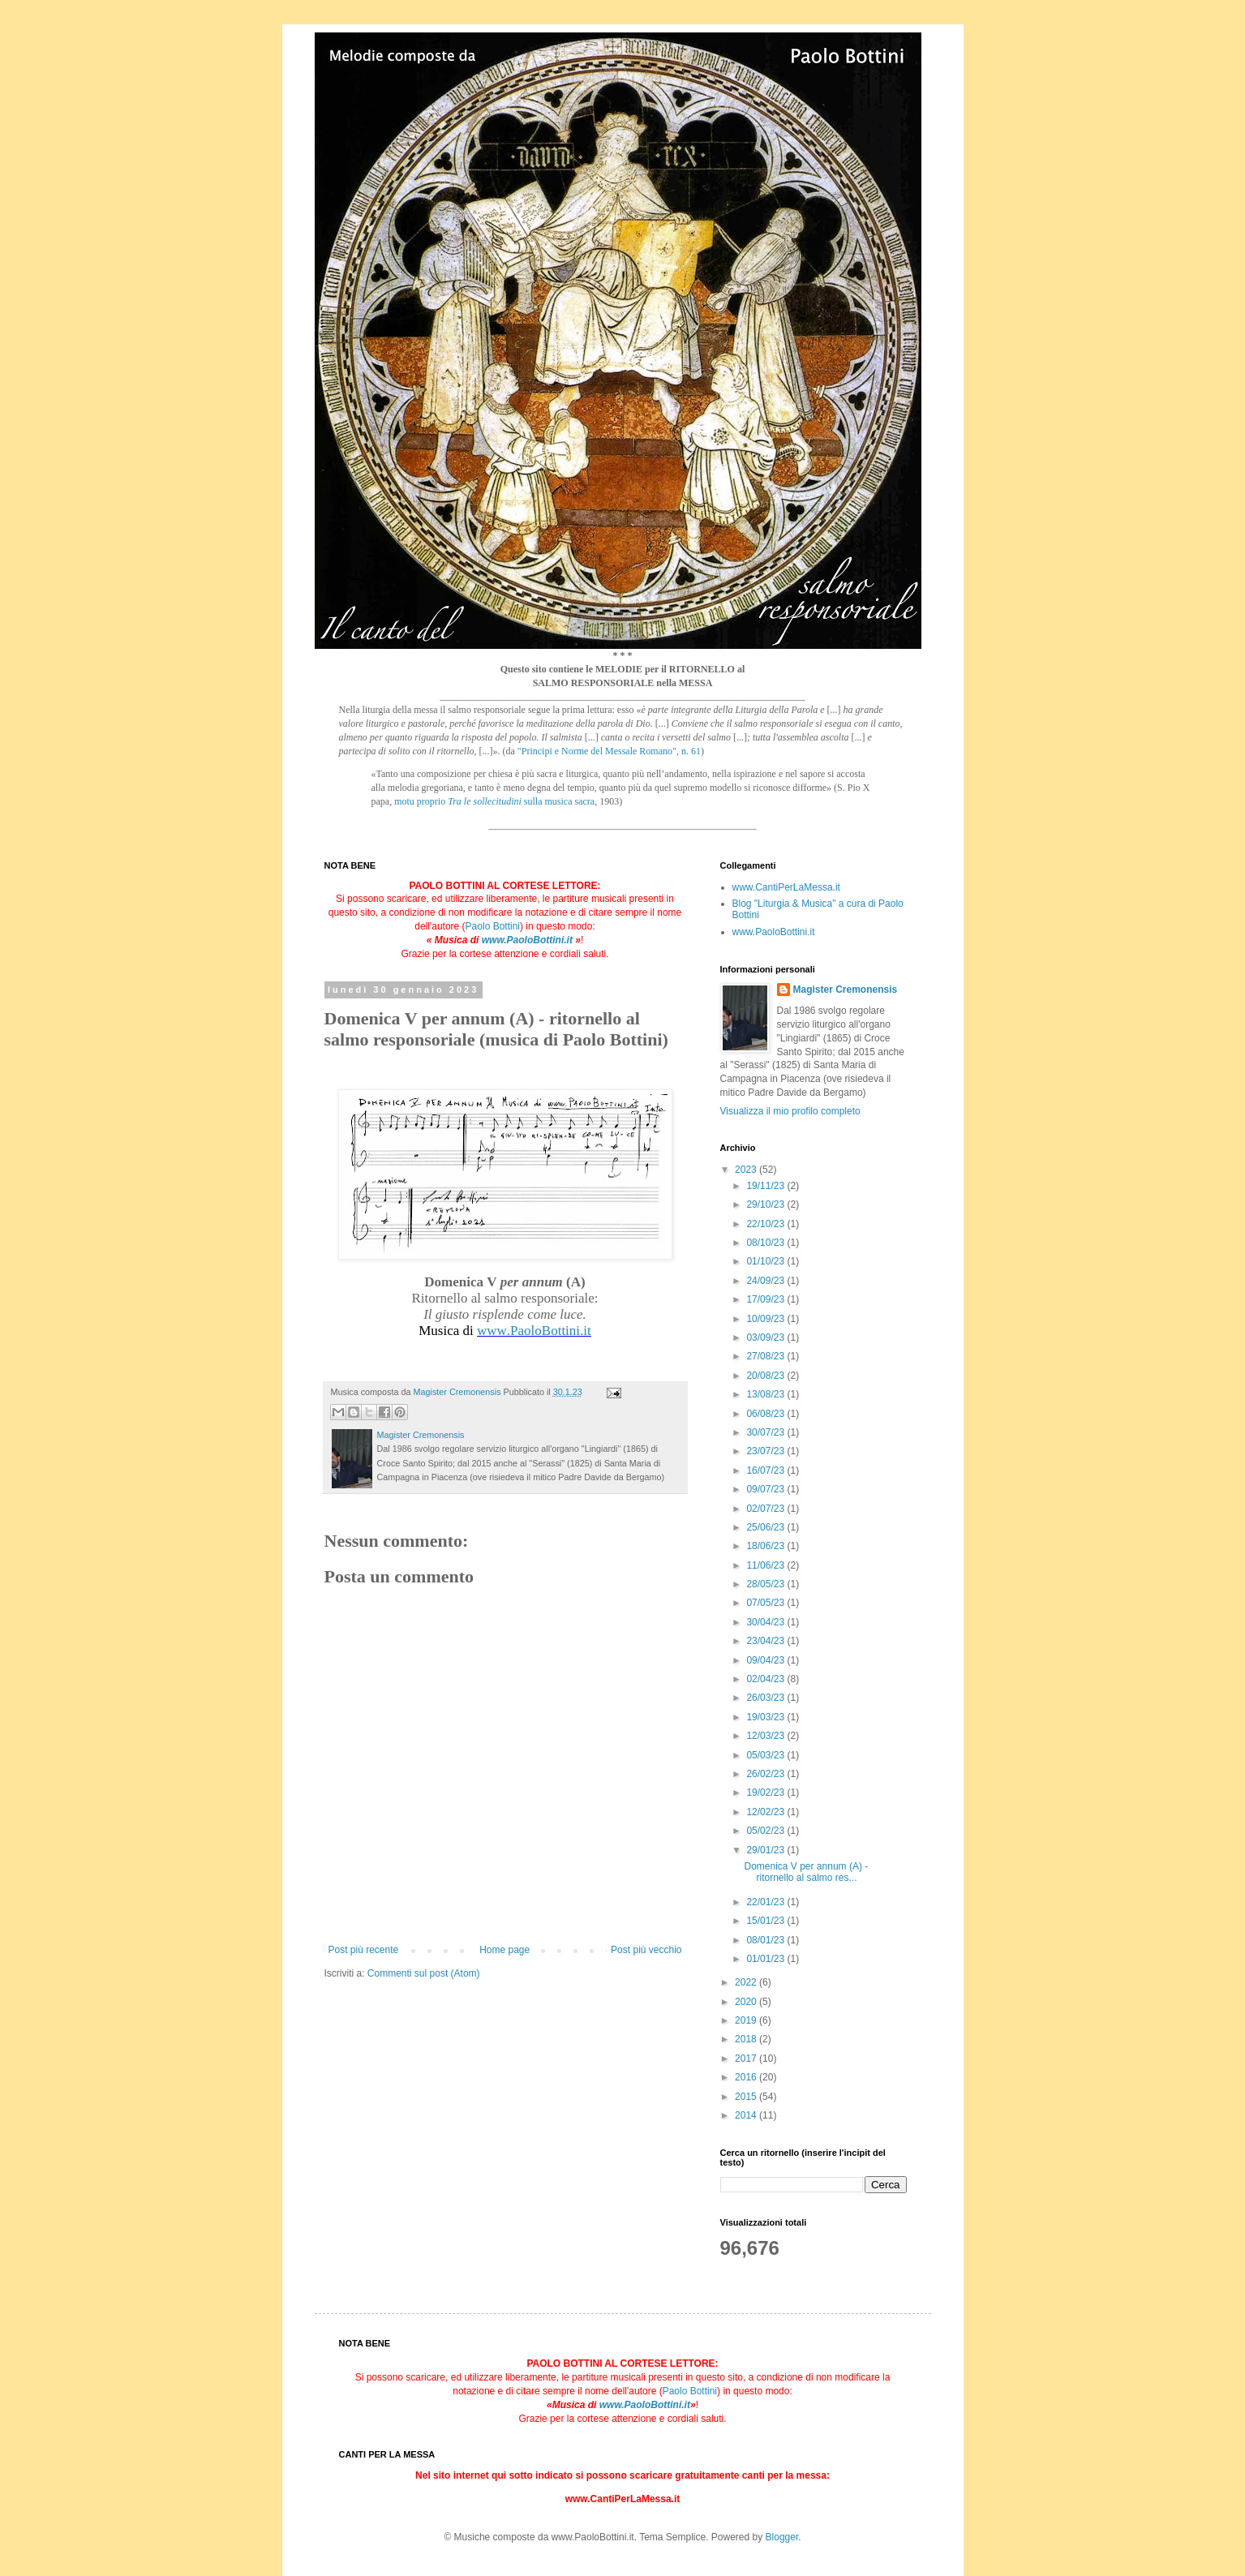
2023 (747, 1169)
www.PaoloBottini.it (527, 940)
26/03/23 (766, 1697)
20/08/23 (766, 1375)
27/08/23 (766, 1356)
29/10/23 (766, 1204)
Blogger (782, 2537)
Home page (504, 1950)
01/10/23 (766, 1261)
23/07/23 (766, 1451)
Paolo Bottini (493, 926)
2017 (747, 2058)
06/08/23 (766, 1413)
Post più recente (363, 1950)
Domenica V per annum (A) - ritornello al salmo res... (806, 1872)
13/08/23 (766, 1394)
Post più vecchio (646, 1950)
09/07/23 (766, 1489)
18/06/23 (766, 1546)
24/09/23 (766, 1280)
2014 (747, 2115)
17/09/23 (766, 1299)
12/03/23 (766, 1735)
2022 (747, 1982)
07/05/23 (766, 1602)
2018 (747, 2039)
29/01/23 (766, 1850)
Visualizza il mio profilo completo (790, 1111)
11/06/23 (766, 1565)
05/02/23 (766, 1830)
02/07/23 (766, 1508)
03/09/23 (766, 1337)
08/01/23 (766, 1940)
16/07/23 (766, 1470)
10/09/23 (766, 1318)
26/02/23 (766, 1774)
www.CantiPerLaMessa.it (786, 887)
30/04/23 (766, 1622)
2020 (747, 2001)
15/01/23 (766, 1920)
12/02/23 (766, 1812)
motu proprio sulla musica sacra (494, 801)
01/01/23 (766, 1958)
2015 (747, 2096)
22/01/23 (766, 1902)
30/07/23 (766, 1432)
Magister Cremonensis (845, 989)
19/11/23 (766, 1185)
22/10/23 (766, 1224)
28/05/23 (766, 1584)
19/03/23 (766, 1717)
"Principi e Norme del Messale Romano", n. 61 (609, 751)
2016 (747, 2077)
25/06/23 (766, 1527)
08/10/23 (766, 1242)
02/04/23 (766, 1679)
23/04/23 (766, 1640)
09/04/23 (766, 1660)
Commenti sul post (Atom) (423, 1973)
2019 (747, 2020)
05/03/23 (766, 1755)
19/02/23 (766, 1792)
